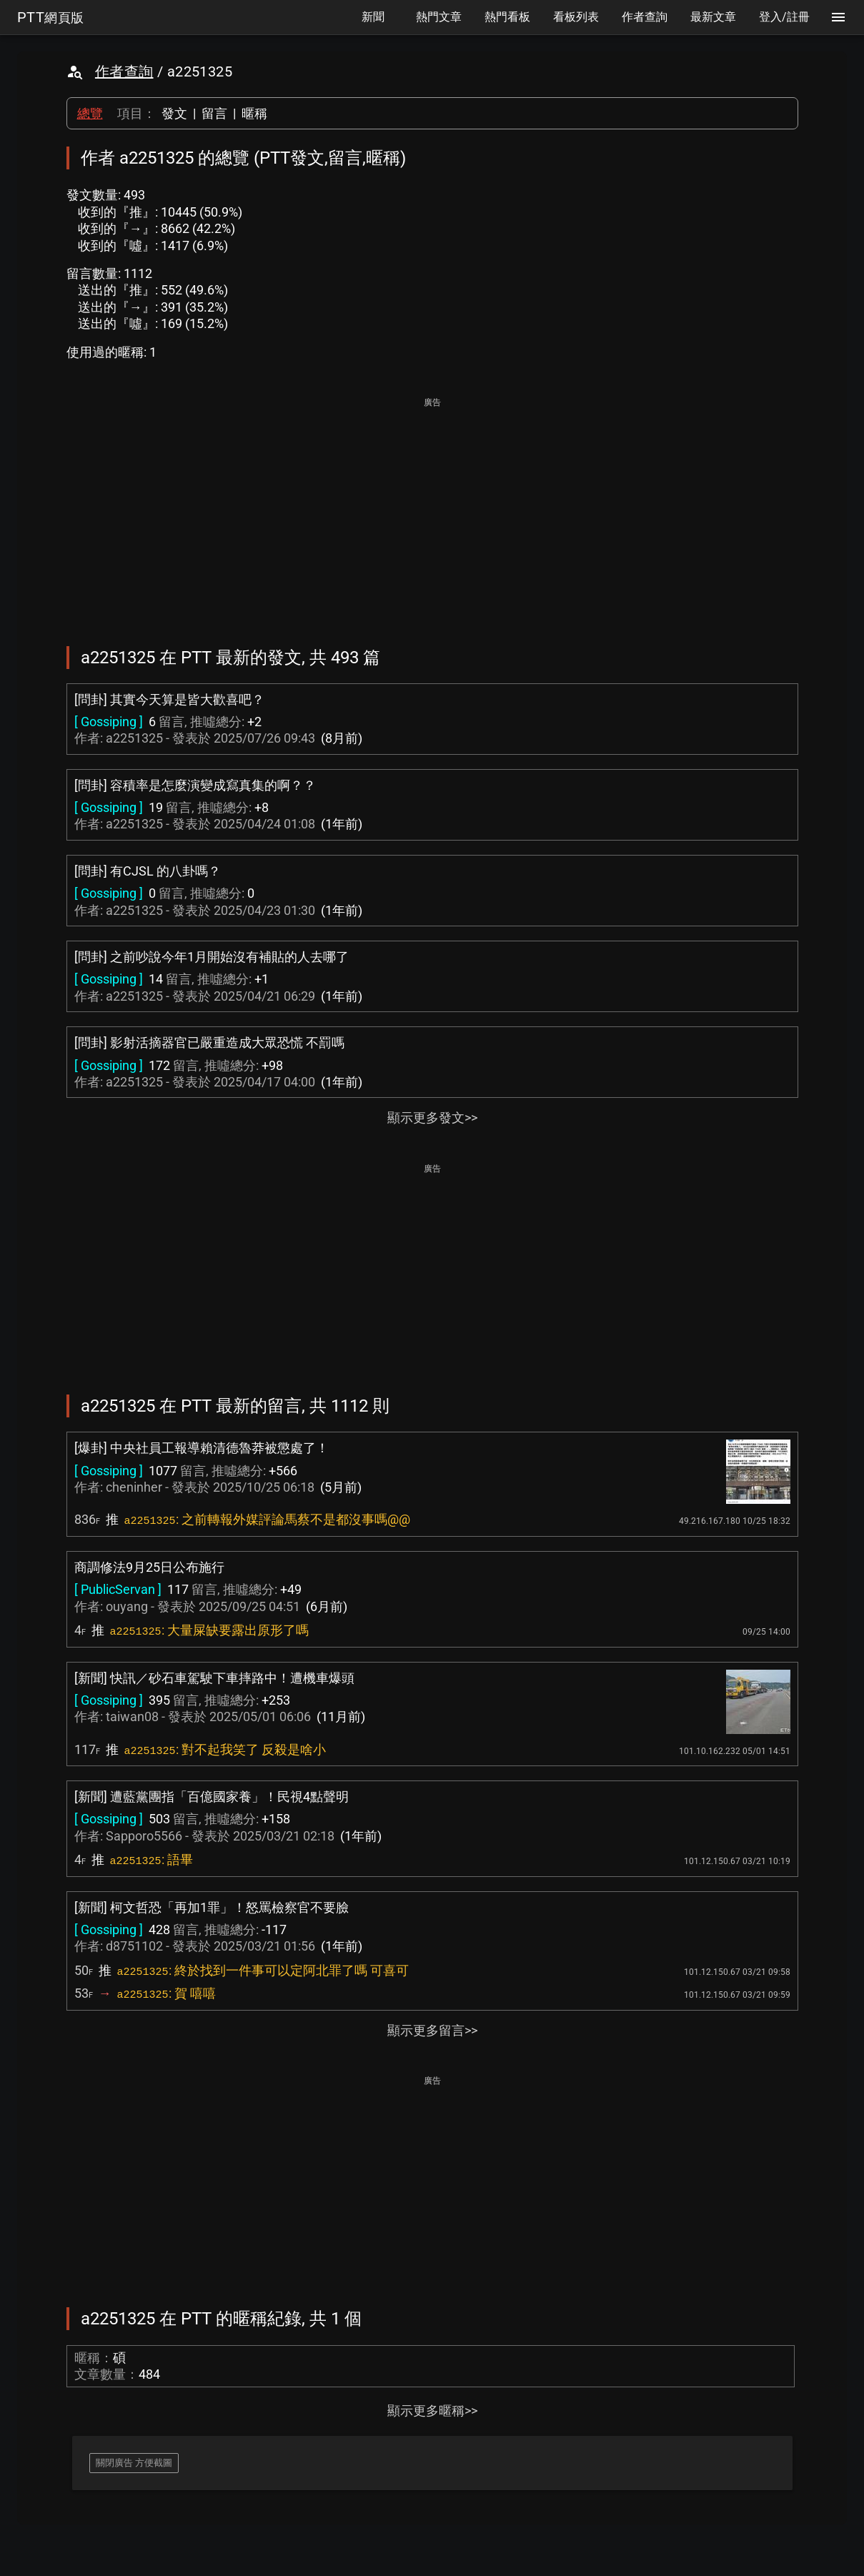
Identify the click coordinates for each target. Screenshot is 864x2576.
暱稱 (254, 113)
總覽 (90, 113)
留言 (214, 113)
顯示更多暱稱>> (432, 2410)
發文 (174, 113)
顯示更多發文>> (432, 1117)
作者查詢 (124, 71)
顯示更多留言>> (432, 2030)
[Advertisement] (432, 512)
